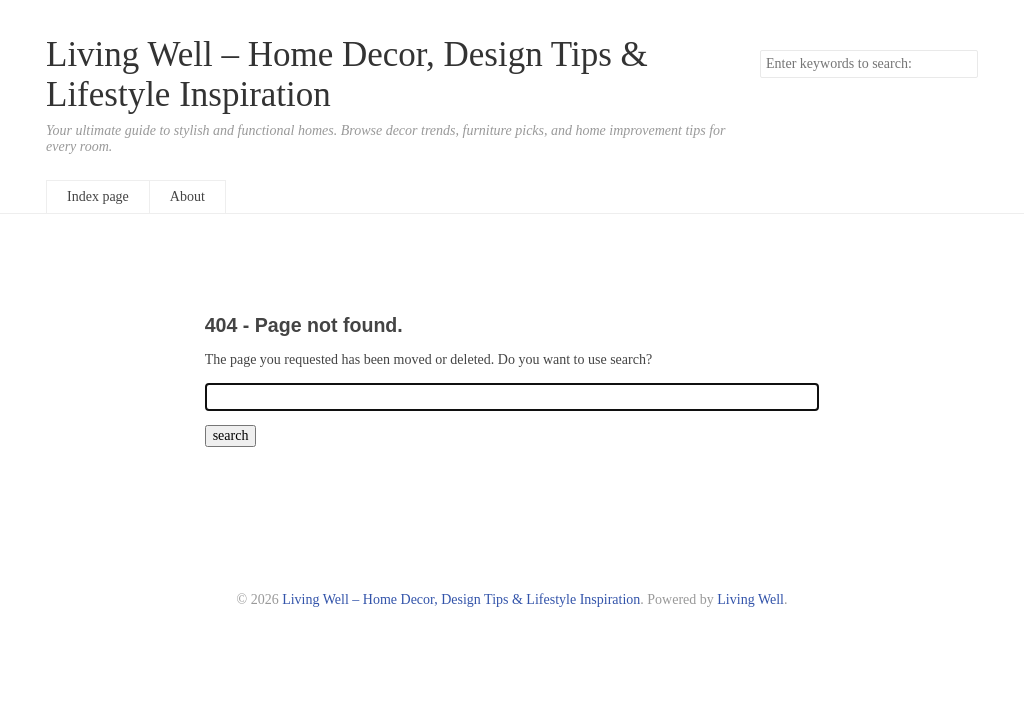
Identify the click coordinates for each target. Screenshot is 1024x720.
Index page (98, 196)
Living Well (750, 599)
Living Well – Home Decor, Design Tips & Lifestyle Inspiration (461, 599)
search (962, 64)
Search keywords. (759, 49)
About (187, 196)
